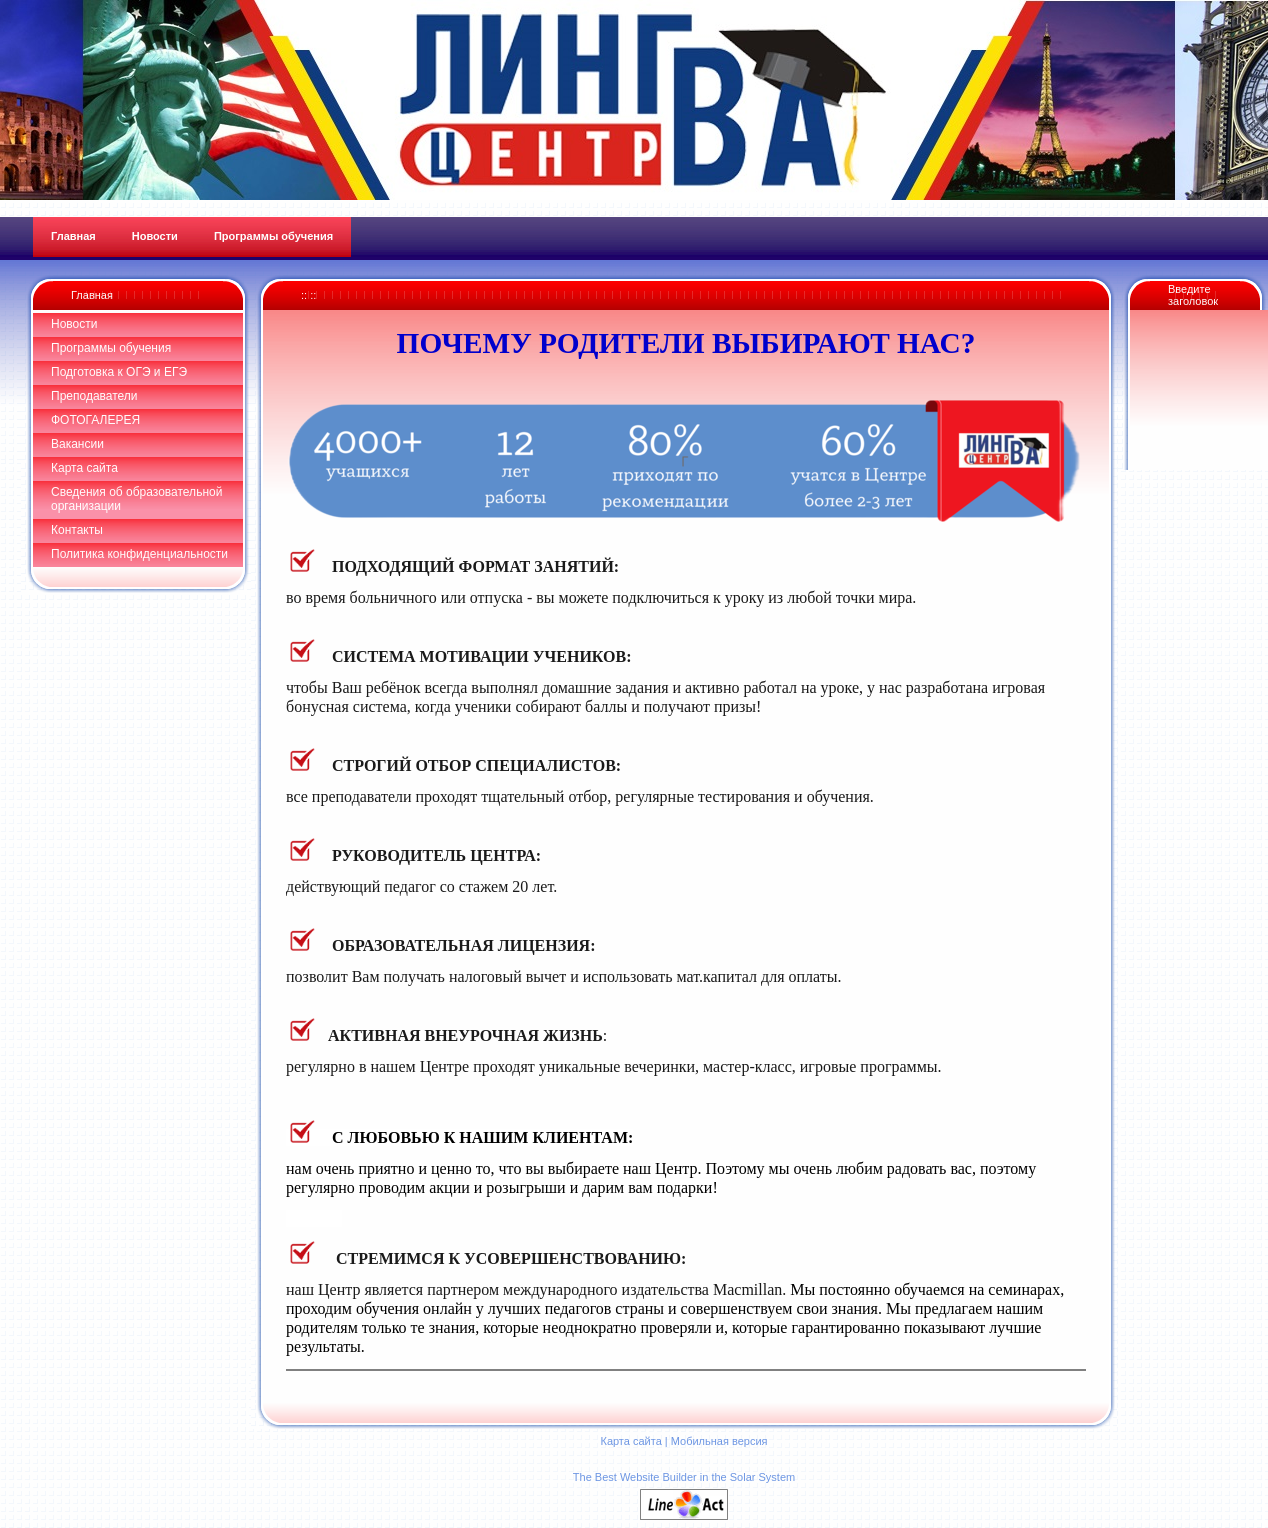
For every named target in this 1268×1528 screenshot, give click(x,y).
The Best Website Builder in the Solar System (684, 1477)
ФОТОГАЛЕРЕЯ (95, 420)
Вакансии (77, 444)
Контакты (77, 530)
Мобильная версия (719, 1441)
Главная (92, 295)
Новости (74, 324)
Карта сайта (84, 468)
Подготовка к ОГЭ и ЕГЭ (119, 372)
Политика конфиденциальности (139, 554)
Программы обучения (111, 348)
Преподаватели (94, 396)
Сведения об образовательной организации (136, 499)
